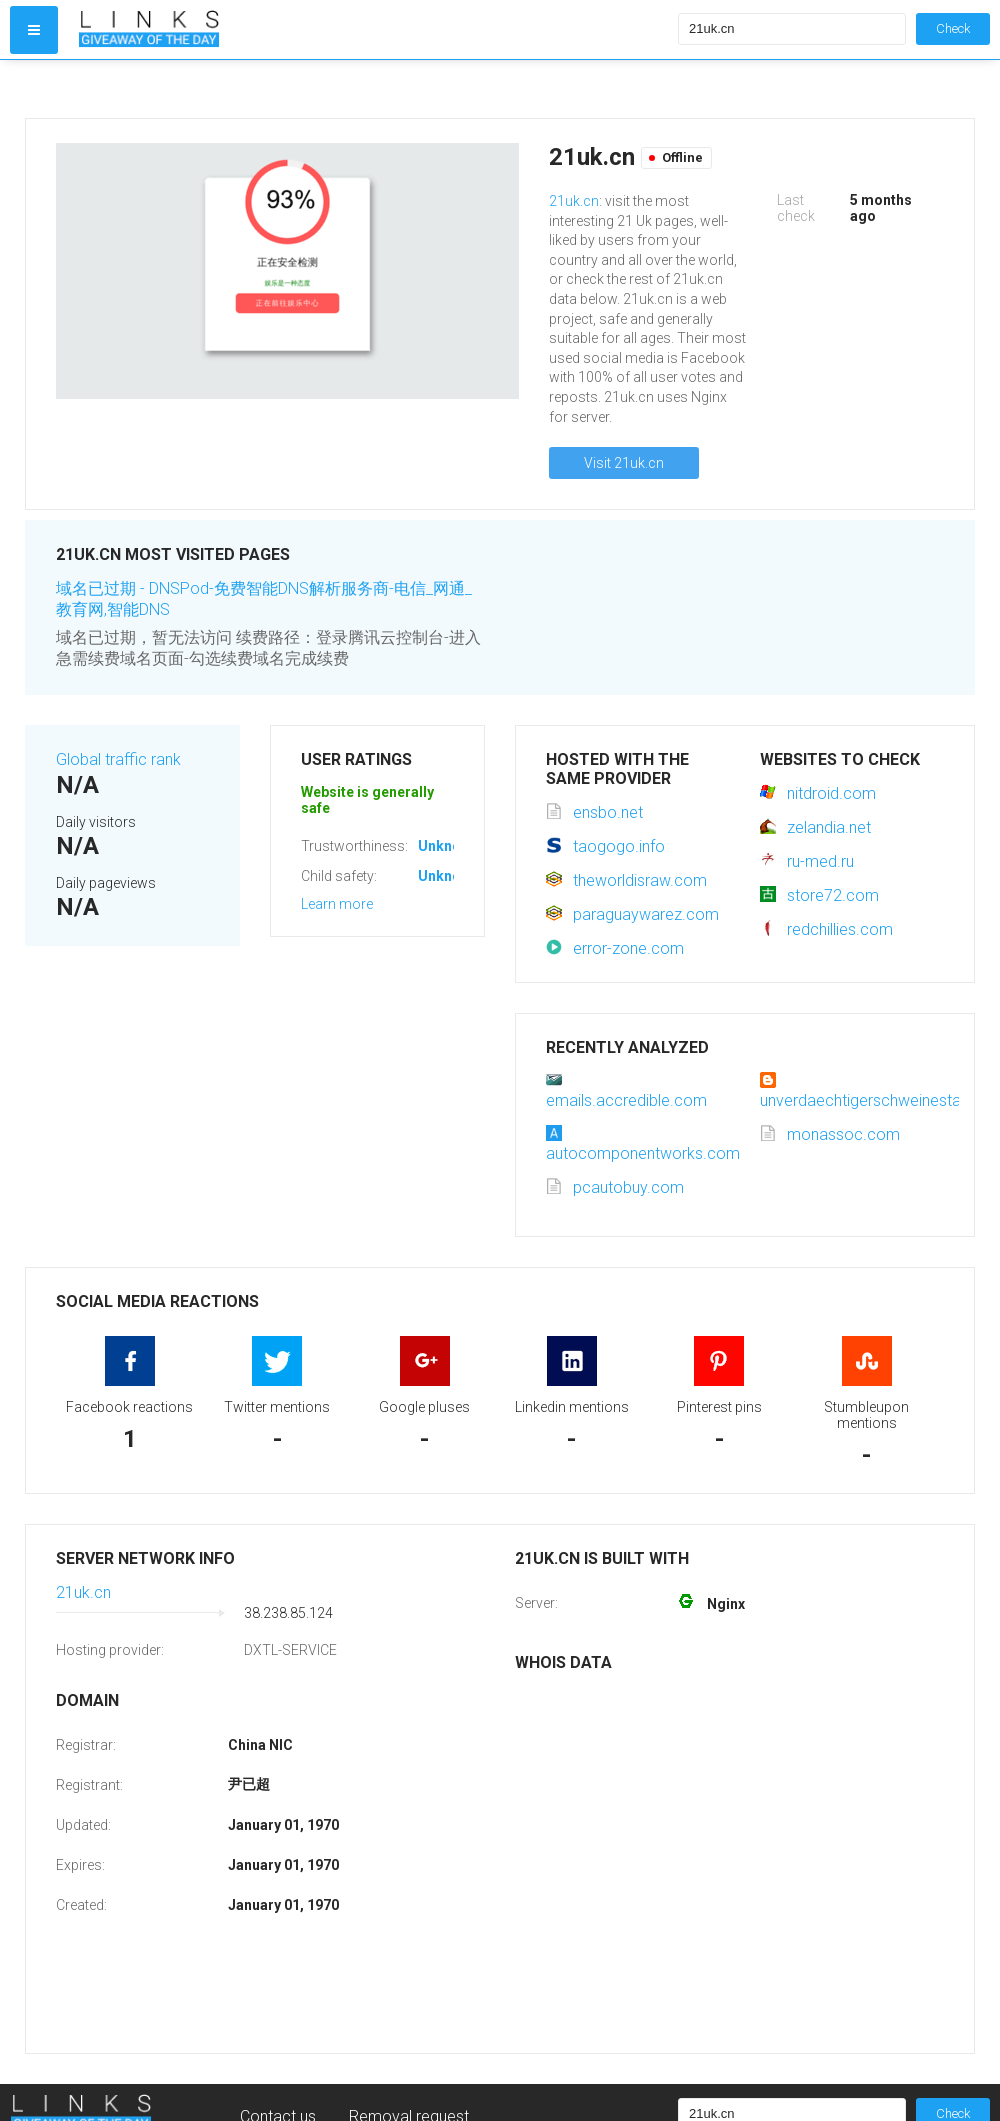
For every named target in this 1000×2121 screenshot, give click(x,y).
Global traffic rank (118, 759)
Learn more (337, 904)
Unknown (448, 846)
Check (953, 28)
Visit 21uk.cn (624, 463)
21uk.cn (574, 201)
